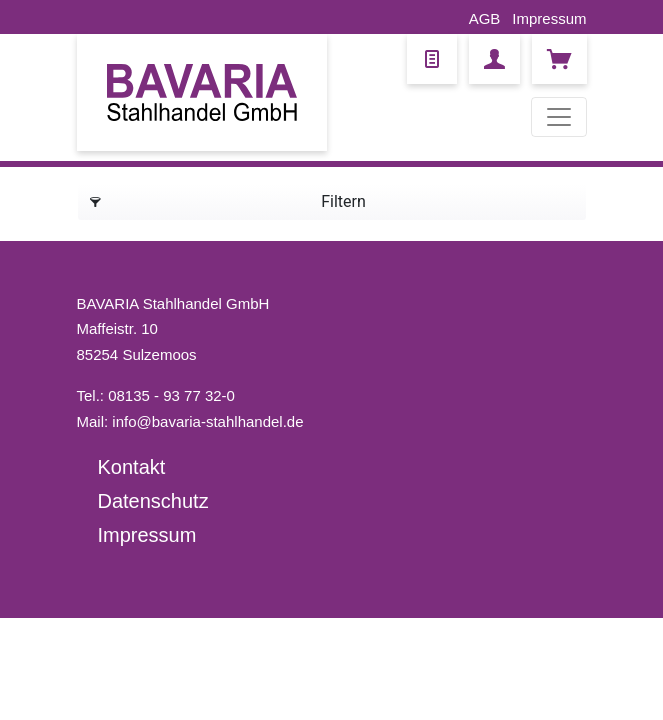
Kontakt (132, 467)
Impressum (549, 18)
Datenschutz (153, 501)
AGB (485, 18)
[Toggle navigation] (559, 117)
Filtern (228, 198)
